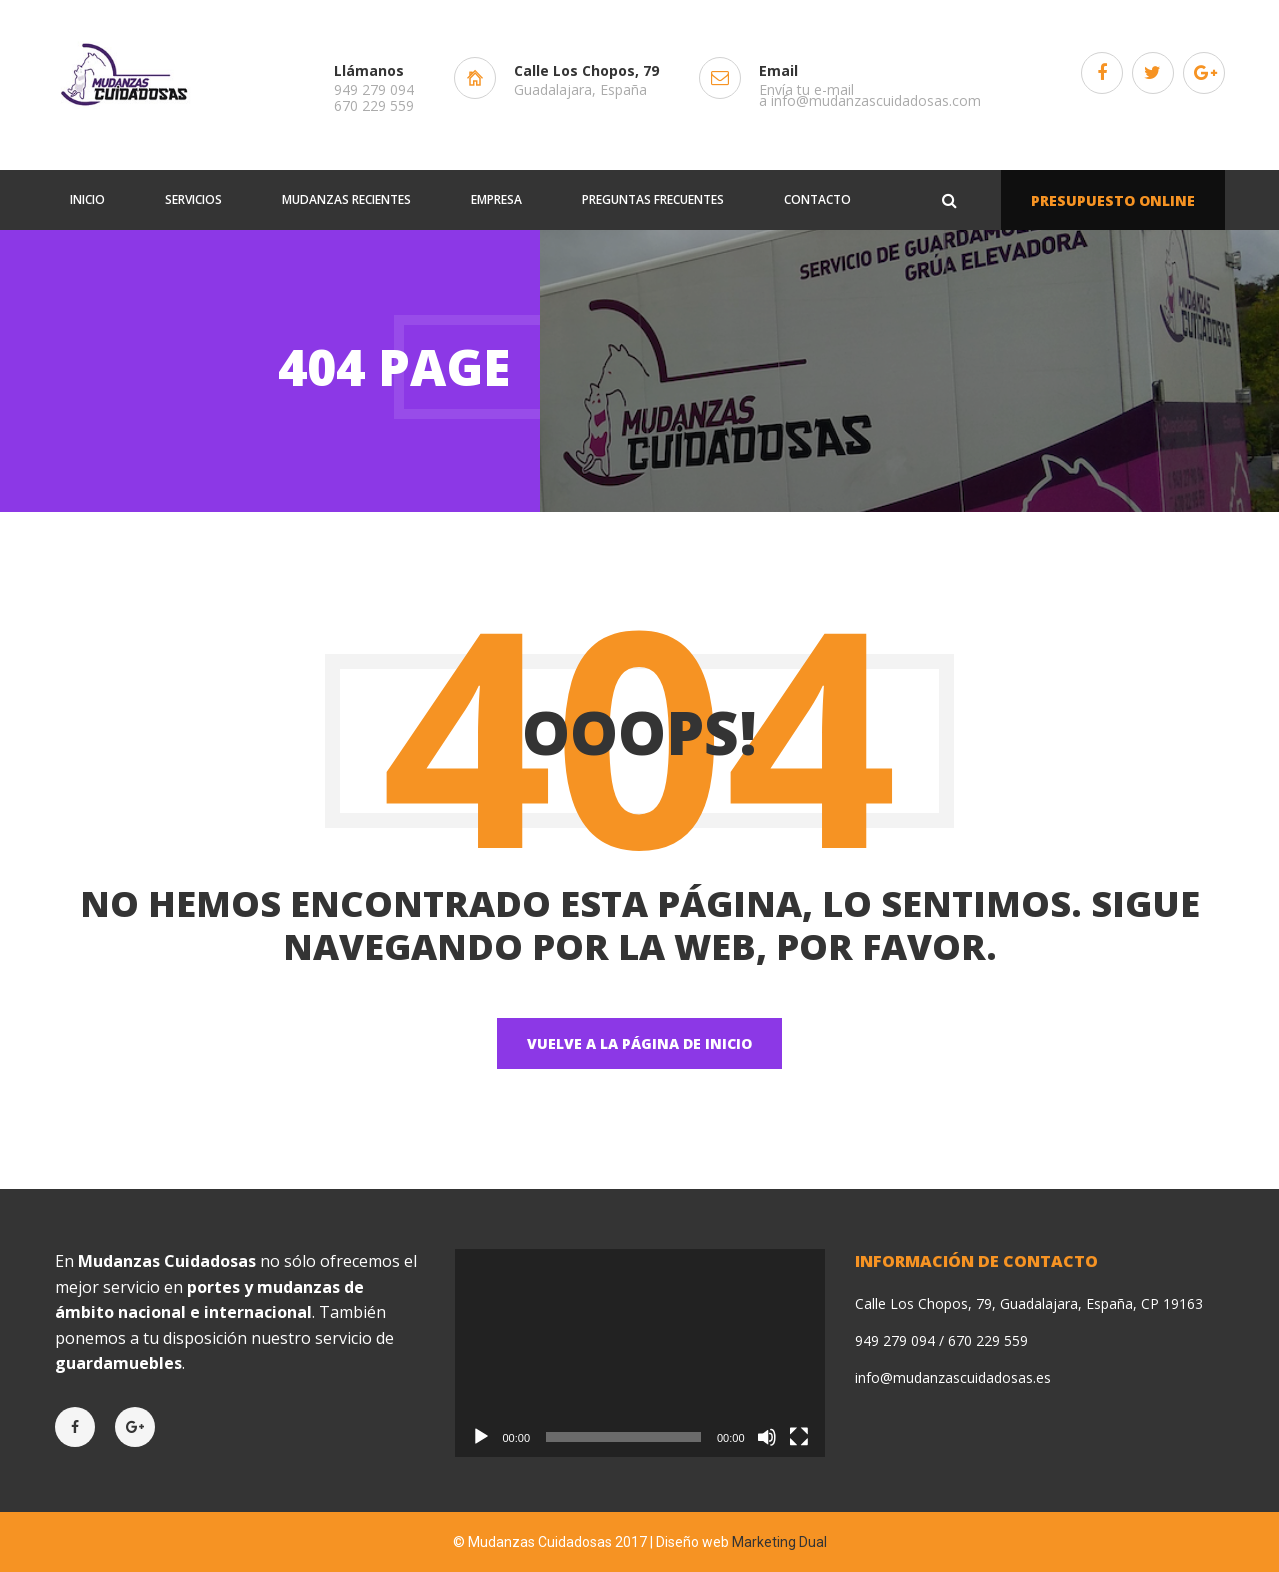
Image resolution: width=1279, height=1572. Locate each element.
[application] (640, 1353)
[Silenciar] (767, 1437)
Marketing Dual (779, 1542)
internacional (258, 1312)
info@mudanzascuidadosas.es (953, 1377)
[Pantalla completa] (799, 1437)
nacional (152, 1312)
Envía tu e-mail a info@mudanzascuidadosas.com (870, 95)
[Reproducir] (481, 1437)
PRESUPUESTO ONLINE (1113, 200)
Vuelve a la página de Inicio (639, 1043)
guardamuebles (118, 1363)
